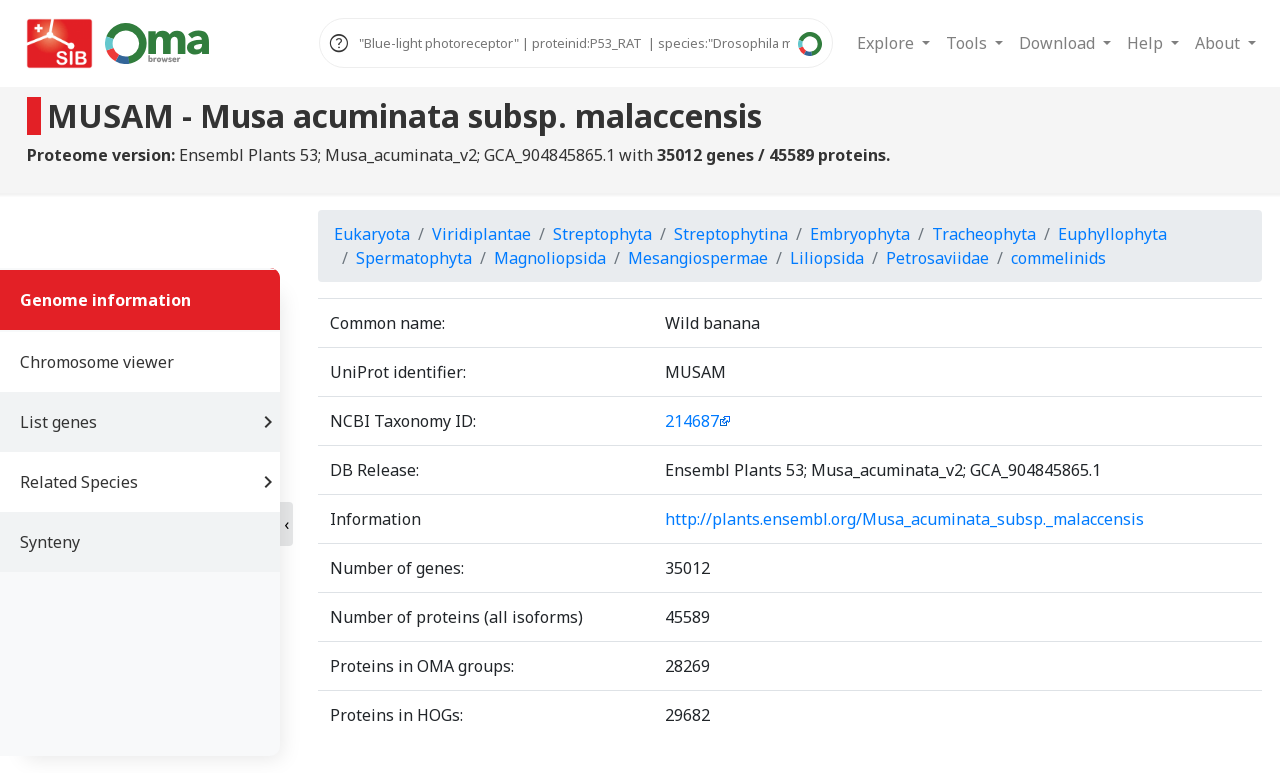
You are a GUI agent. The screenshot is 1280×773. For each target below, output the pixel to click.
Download (1059, 43)
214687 (692, 421)
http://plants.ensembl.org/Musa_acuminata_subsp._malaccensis (904, 519)
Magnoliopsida (550, 258)
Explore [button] (887, 43)
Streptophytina (731, 234)
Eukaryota (372, 234)
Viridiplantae (481, 234)
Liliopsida (827, 258)
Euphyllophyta (1112, 234)
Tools (968, 43)
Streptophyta (602, 234)
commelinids (1058, 258)
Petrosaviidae (937, 258)
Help (1147, 43)
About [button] (1219, 43)
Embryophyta (860, 234)
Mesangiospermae (698, 258)
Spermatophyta (414, 258)
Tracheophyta (984, 234)
